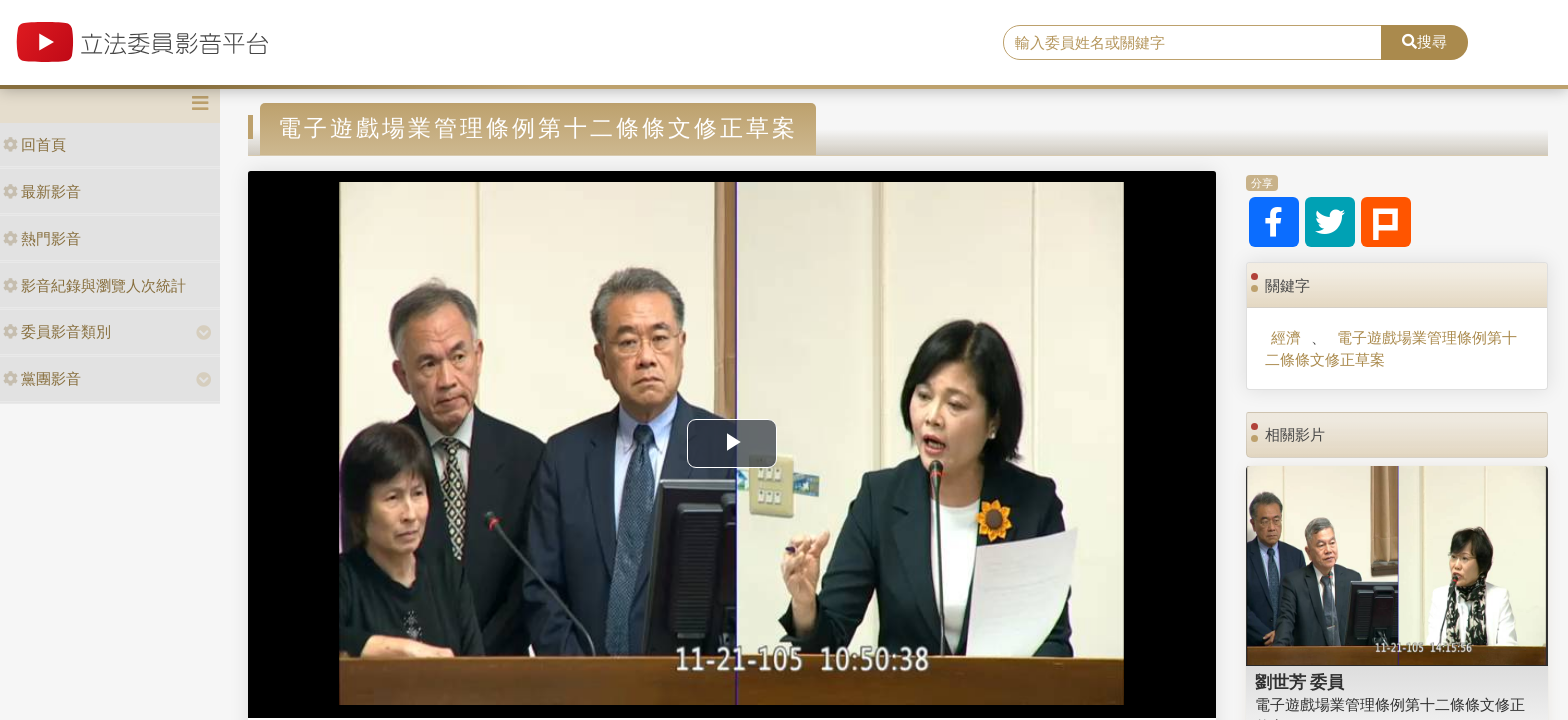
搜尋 (1424, 41)
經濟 (1286, 337)
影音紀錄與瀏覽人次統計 (94, 285)
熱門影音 (42, 238)
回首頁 (34, 144)
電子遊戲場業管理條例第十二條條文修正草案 (1390, 348)
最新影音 (42, 191)
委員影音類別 (57, 331)
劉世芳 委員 (1300, 682)
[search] (1193, 43)
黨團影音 (42, 378)
